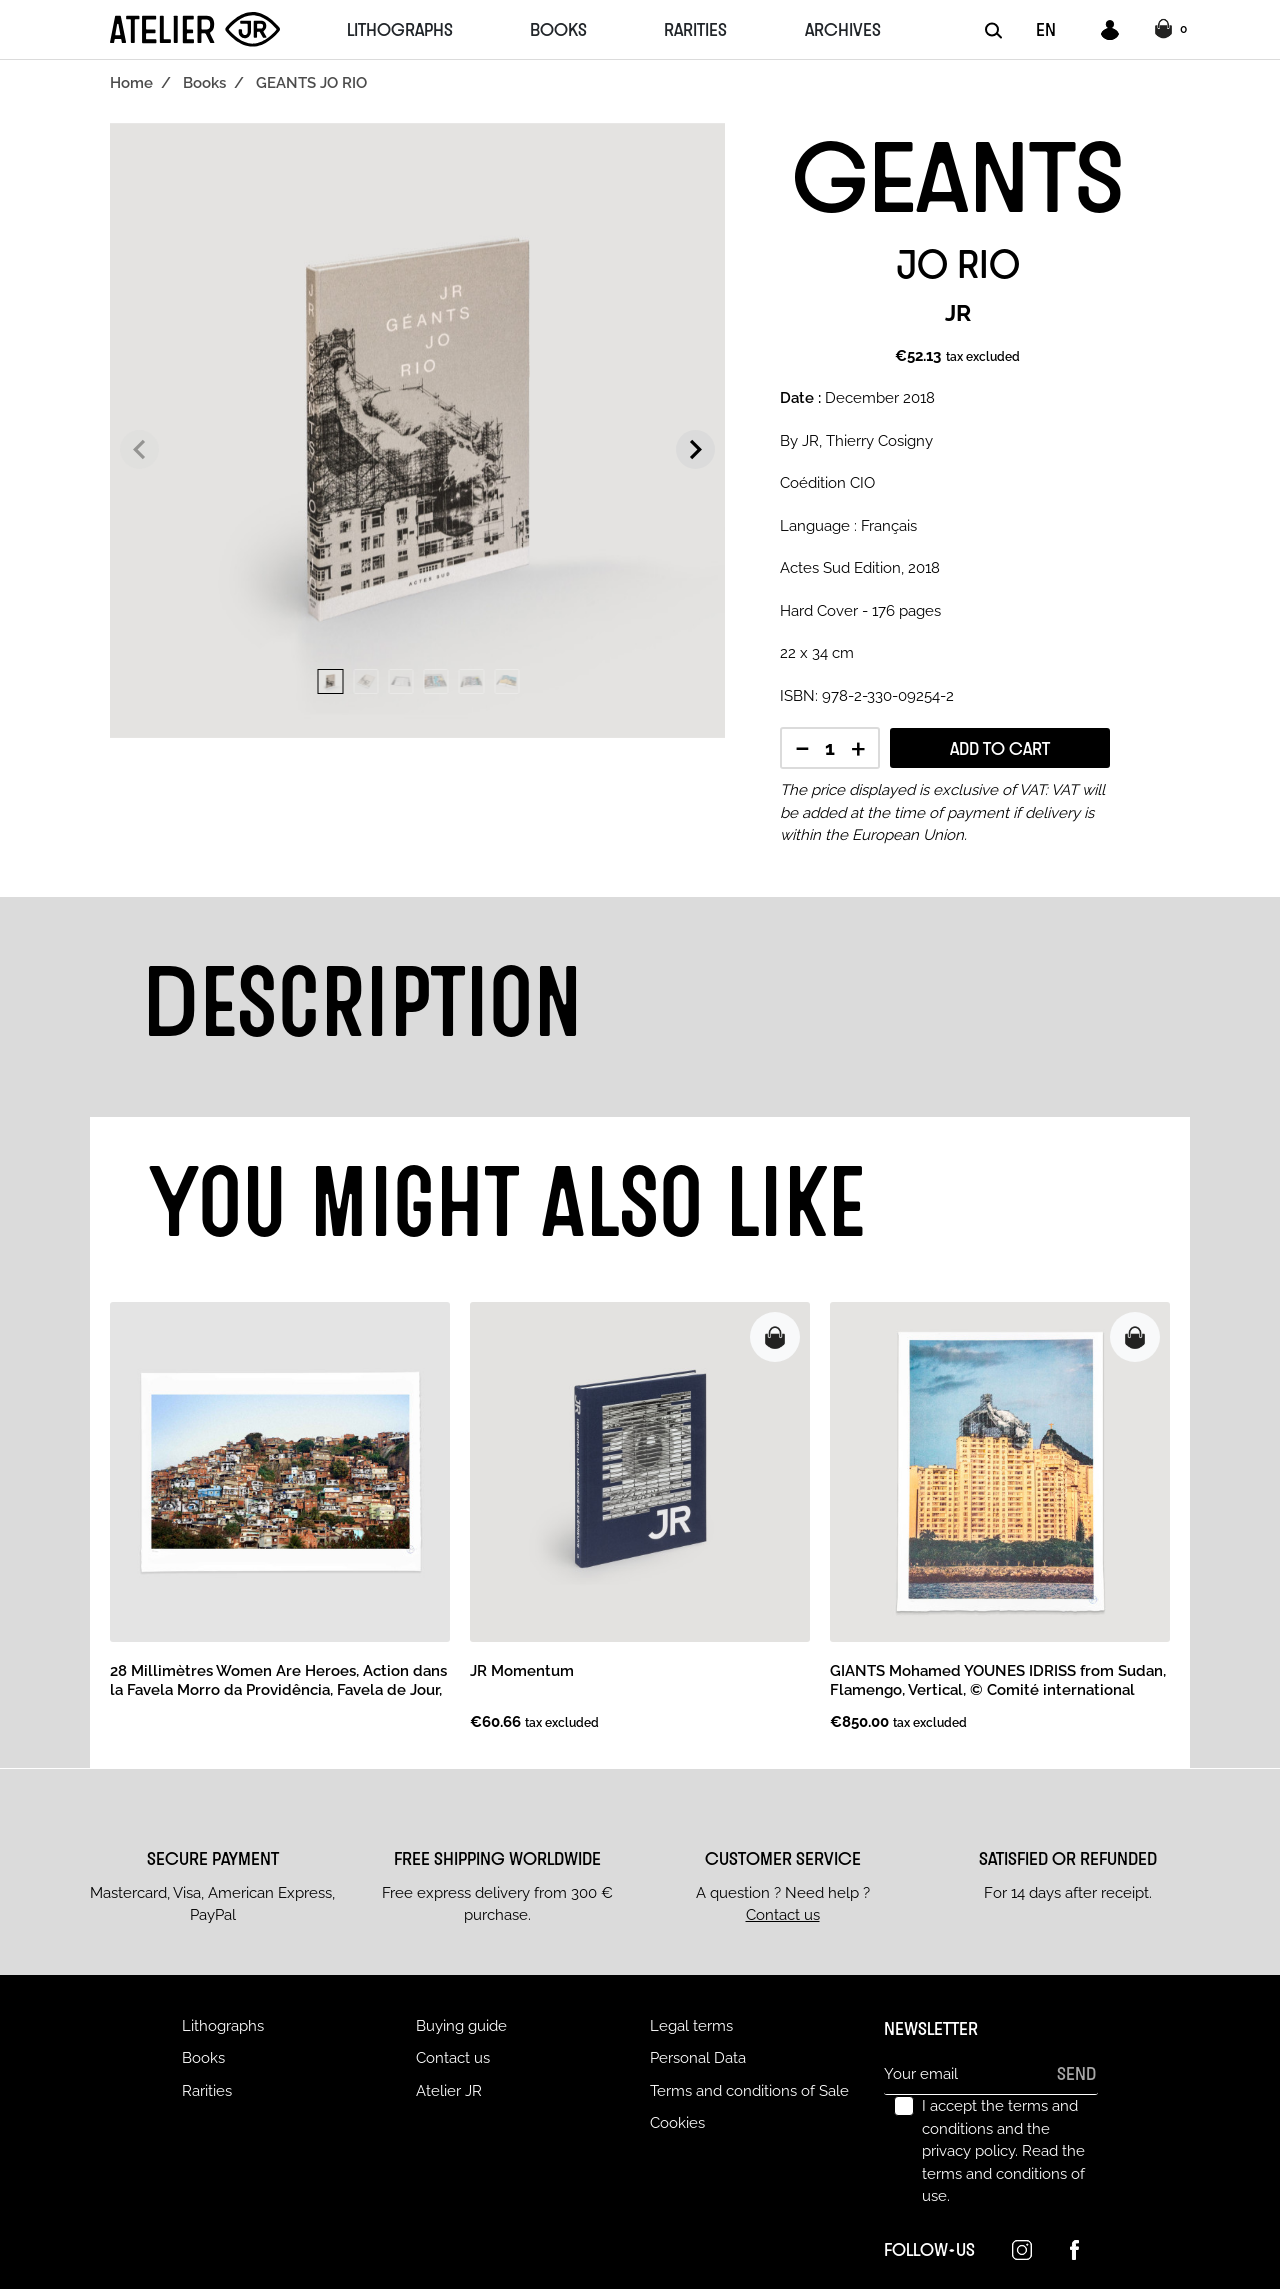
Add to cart (1000, 748)
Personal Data (698, 2058)
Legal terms (691, 2026)
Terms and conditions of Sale (749, 2091)
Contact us (783, 1915)
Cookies (677, 2123)
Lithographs (223, 2026)
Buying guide (461, 2026)
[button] (1173, 30)
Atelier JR (449, 2091)
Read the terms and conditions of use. (1003, 2173)
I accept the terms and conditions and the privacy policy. (1003, 2151)
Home (131, 83)
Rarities (207, 2091)
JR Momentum (522, 1671)
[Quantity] (830, 749)
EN (1046, 29)
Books (204, 83)
